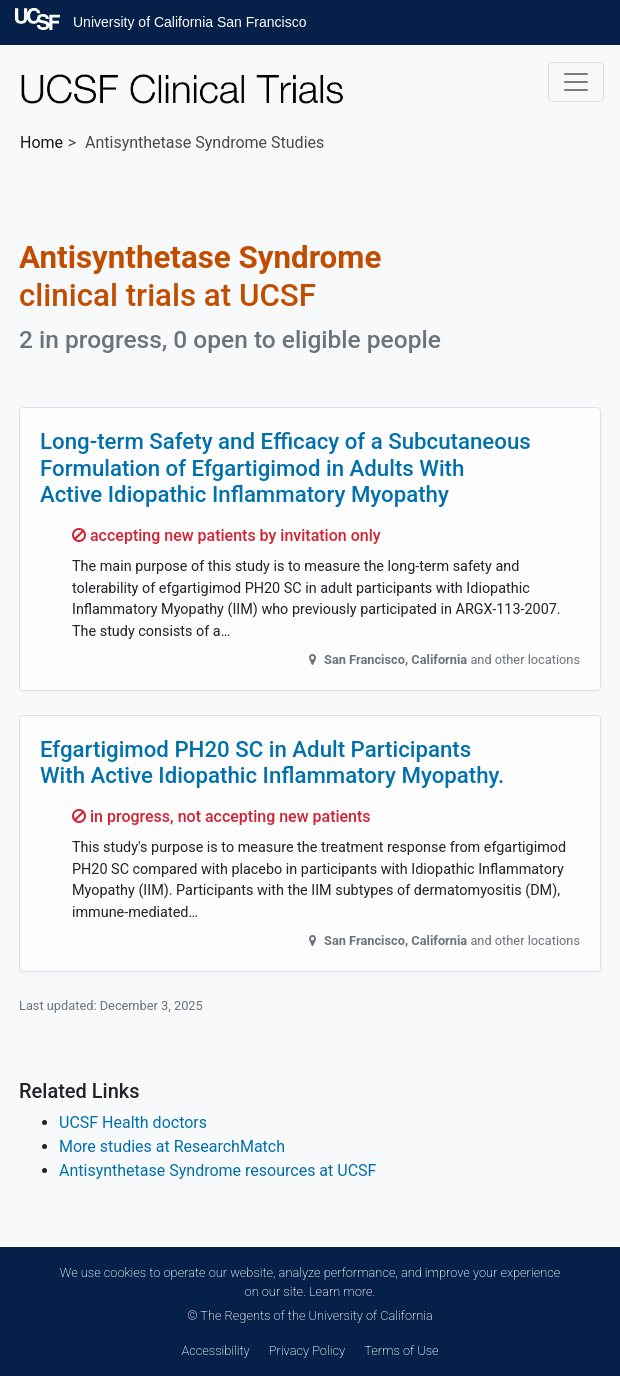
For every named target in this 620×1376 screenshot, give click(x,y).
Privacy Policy (307, 1350)
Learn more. (342, 1291)
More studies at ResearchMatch (172, 1146)
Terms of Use (401, 1350)
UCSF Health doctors (133, 1122)
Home (41, 142)
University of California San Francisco (189, 22)
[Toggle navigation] (576, 82)
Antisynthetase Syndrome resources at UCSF (217, 1170)
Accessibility (215, 1350)
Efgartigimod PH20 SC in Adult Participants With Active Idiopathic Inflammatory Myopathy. (272, 762)
